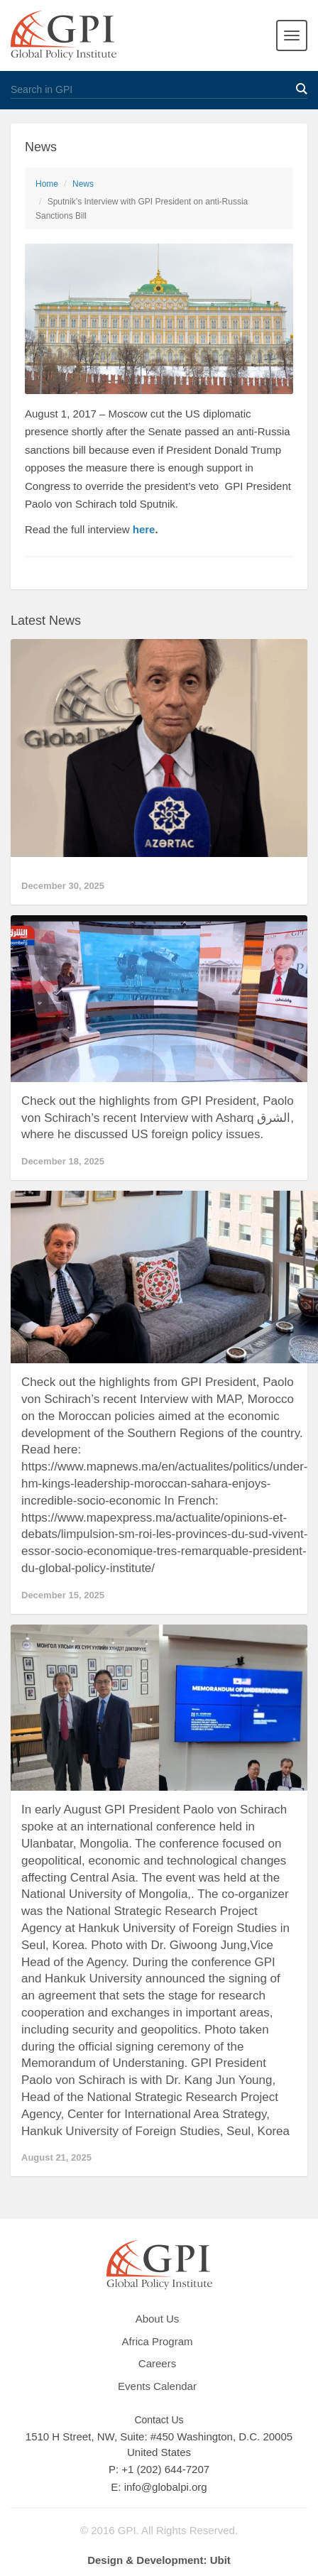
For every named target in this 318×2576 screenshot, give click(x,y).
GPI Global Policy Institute (63, 35)
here (144, 529)
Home (46, 184)
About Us (158, 2319)
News (83, 184)
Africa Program (156, 2341)
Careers (157, 2363)
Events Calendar (157, 2386)
